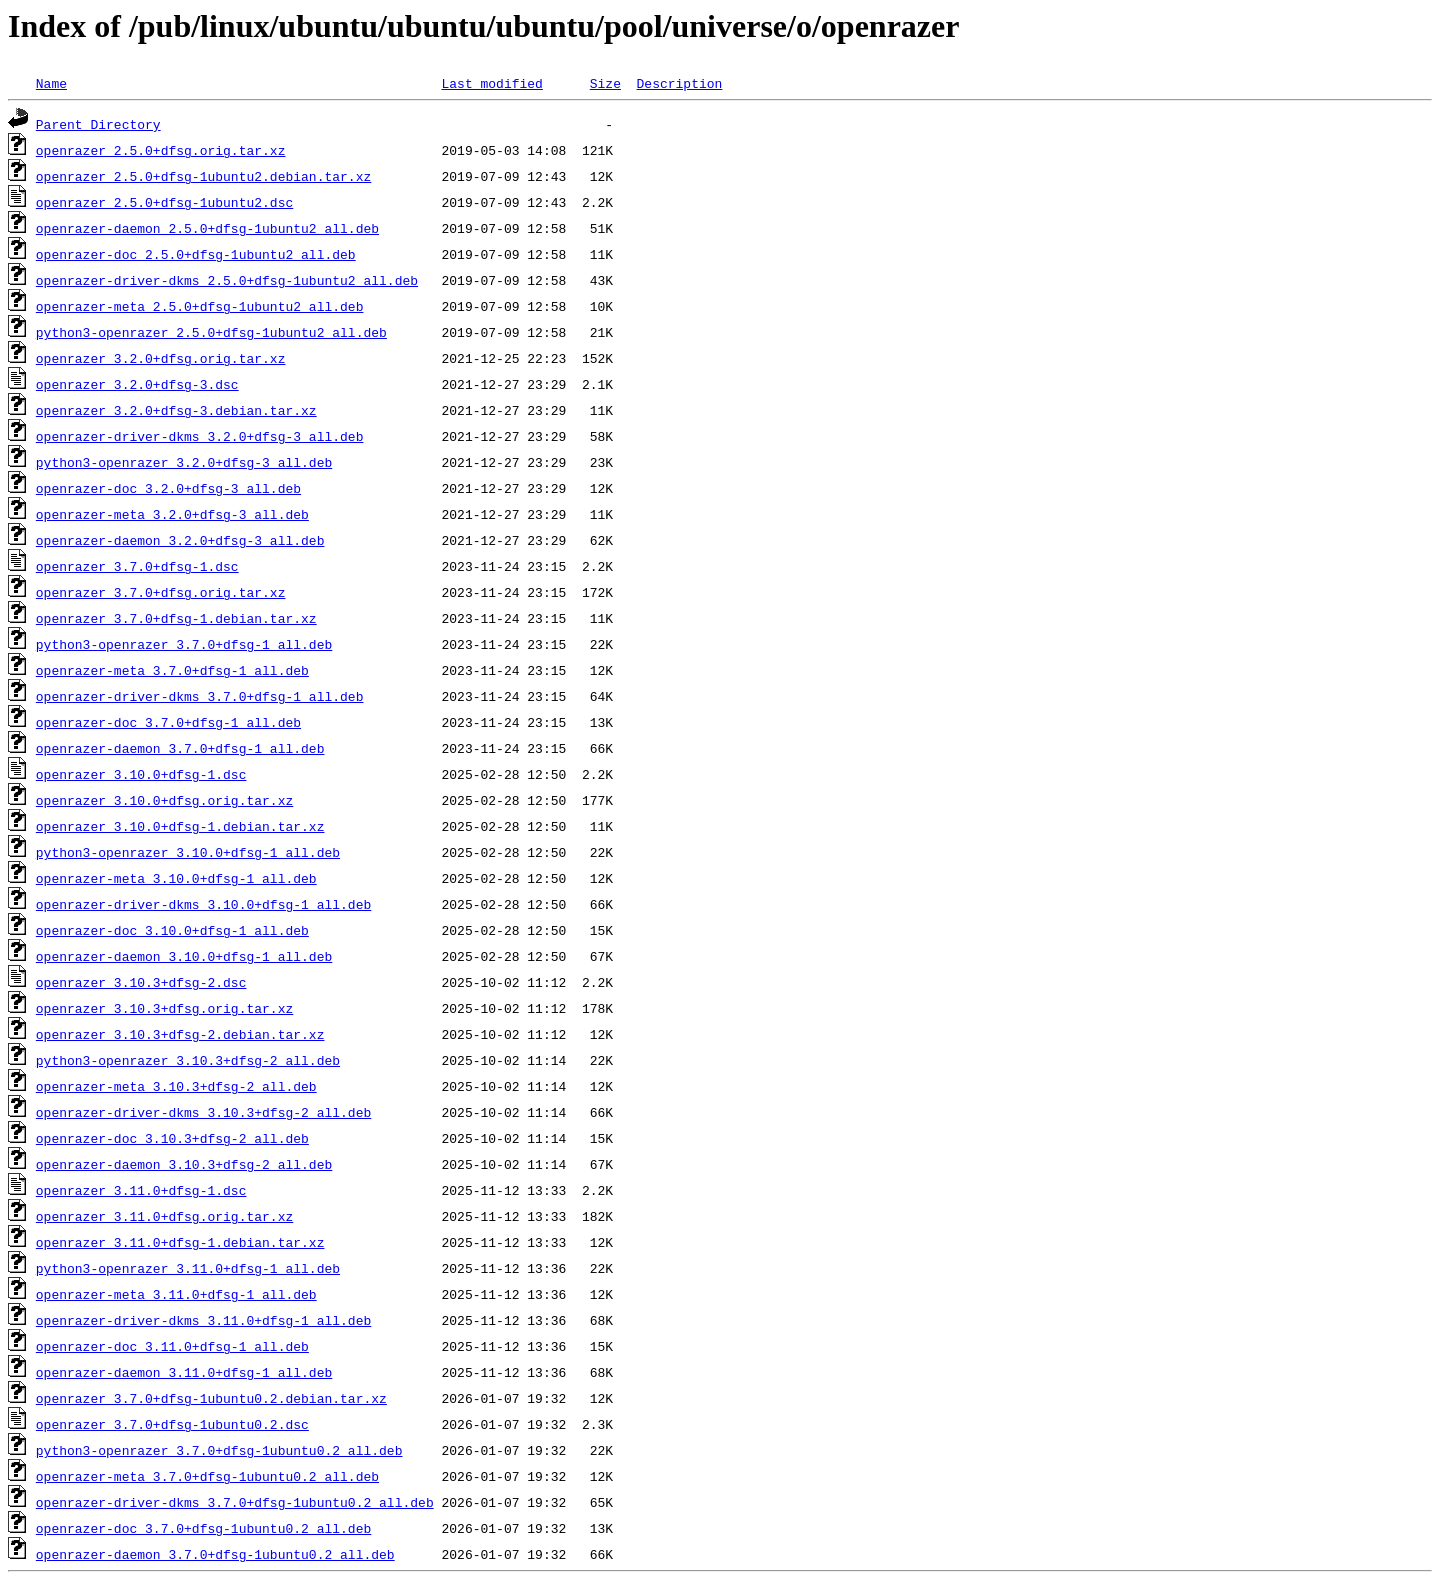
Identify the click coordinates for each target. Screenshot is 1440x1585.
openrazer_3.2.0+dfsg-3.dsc (137, 384)
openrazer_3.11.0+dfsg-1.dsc (141, 1190)
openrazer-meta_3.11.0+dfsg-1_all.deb (176, 1294)
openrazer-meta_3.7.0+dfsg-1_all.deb (172, 670)
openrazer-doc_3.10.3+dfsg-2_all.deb (172, 1138)
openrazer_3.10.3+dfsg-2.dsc (141, 982)
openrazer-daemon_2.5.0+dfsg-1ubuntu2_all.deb (207, 228)
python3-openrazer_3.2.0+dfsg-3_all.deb (184, 462)
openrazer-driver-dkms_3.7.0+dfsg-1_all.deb (200, 696)
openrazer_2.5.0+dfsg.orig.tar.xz (161, 150)
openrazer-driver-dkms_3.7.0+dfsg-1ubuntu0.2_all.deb (235, 1502)
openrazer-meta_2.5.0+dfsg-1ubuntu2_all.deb (200, 306)
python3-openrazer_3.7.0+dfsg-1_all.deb (184, 644)
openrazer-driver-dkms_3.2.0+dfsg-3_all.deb (200, 436)
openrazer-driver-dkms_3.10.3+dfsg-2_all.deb (203, 1112)
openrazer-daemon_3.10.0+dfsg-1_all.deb (184, 956)
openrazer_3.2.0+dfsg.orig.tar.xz (161, 358)
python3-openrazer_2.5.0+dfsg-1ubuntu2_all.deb (211, 332)
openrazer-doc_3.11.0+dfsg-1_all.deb (172, 1346)
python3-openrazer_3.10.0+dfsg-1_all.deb (188, 852)
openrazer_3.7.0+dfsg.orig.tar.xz (161, 592)
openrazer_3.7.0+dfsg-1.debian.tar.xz (176, 618)
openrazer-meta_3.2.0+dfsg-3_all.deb (172, 514)
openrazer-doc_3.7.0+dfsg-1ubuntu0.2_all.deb (203, 1528)
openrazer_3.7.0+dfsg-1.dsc (137, 566)
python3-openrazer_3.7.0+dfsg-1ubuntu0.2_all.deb (219, 1450)
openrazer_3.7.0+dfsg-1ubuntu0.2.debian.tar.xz (211, 1398)
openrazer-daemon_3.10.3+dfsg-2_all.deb (184, 1164)
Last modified (491, 83)
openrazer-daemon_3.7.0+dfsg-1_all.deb (180, 748)
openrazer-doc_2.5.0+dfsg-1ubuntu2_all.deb (196, 254)
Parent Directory (98, 124)
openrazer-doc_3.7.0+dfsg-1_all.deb (168, 722)
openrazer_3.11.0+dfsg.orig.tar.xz (164, 1216)
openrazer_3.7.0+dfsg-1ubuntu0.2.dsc (172, 1424)
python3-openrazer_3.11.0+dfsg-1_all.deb (188, 1268)
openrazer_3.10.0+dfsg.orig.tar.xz (164, 800)
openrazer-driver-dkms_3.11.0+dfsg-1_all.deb (203, 1320)
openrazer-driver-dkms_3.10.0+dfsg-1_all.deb (203, 904)
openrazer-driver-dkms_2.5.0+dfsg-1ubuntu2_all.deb (227, 280)
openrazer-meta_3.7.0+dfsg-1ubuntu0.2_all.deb (207, 1476)
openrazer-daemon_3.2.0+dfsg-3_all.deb (180, 540)
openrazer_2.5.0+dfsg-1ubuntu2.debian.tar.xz (203, 176)
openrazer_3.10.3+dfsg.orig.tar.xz (164, 1008)
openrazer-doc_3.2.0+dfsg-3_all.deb (168, 488)
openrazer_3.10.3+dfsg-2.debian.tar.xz (180, 1034)
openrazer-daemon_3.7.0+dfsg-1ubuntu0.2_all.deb (215, 1554)
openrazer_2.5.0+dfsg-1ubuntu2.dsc (164, 202)
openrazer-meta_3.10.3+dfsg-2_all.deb (176, 1086)
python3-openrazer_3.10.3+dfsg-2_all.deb (188, 1060)
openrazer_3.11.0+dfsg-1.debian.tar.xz (180, 1242)
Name (51, 83)
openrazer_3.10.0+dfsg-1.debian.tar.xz (180, 826)
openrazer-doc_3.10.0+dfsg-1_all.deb (172, 930)
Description (679, 83)
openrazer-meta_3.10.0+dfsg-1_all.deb (176, 878)
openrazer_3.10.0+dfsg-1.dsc (141, 774)
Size (605, 83)
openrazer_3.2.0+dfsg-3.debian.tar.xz (176, 410)
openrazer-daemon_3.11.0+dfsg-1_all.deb (184, 1372)
